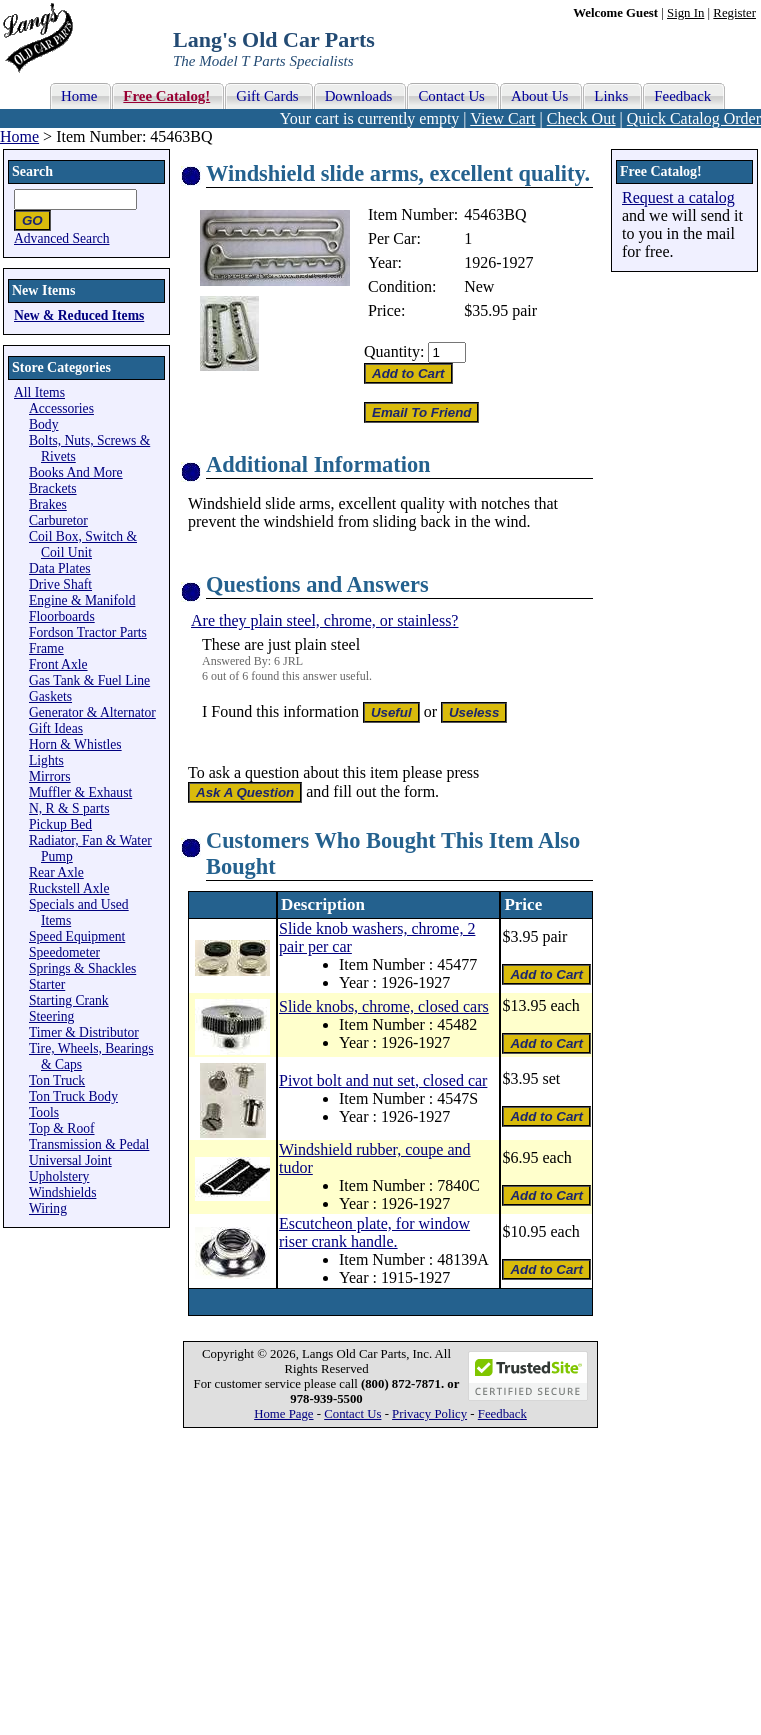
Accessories (61, 408)
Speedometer (64, 952)
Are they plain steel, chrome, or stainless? (324, 620)
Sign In (685, 13)
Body (43, 424)
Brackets (53, 488)
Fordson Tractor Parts (88, 632)
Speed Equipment (77, 936)
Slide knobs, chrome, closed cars (384, 1006)
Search (32, 171)
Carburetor (58, 520)
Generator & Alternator (92, 712)
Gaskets (50, 696)
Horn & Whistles (75, 744)
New (479, 286)
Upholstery (59, 1176)
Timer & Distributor (84, 1032)
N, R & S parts (69, 808)
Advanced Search (62, 238)
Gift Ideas (56, 728)
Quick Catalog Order (694, 118)
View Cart (502, 118)
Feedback (502, 1414)
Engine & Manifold (82, 600)
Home (19, 136)
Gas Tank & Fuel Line (89, 680)
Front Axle (58, 664)
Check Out (581, 118)
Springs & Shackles (82, 968)
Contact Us (352, 1414)
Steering (51, 1016)
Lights (46, 760)
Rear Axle (56, 872)
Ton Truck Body (73, 1096)
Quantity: (394, 351)
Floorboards (62, 616)
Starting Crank (69, 1000)
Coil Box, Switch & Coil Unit (83, 544)
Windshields (62, 1192)
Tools (44, 1112)
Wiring (48, 1208)
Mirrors (50, 776)
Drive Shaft (60, 584)
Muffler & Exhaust (80, 792)
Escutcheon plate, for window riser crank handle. (374, 1232)
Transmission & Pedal (89, 1144)
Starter (47, 984)
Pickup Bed (60, 824)
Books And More (76, 472)
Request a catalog (678, 197)
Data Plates (60, 568)
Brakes (48, 504)
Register (734, 13)
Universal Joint (70, 1160)
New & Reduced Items (79, 315)
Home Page (283, 1414)
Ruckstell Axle (69, 888)
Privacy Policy (429, 1414)
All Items (39, 392)
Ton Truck (57, 1080)
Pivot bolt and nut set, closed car (383, 1080)
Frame (46, 648)
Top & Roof (62, 1128)
